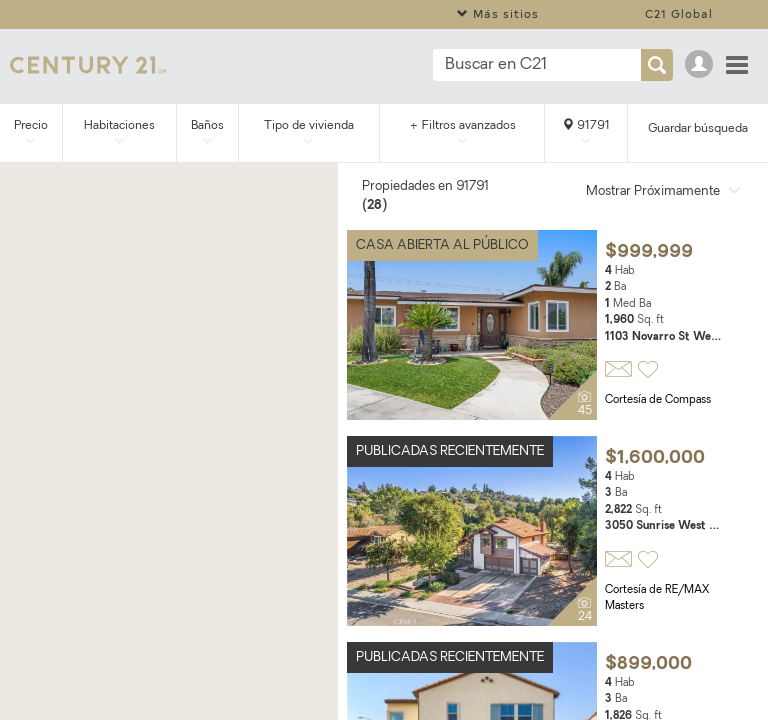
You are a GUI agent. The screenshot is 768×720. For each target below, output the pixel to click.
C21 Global (679, 13)
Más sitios (498, 13)
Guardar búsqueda (698, 129)
